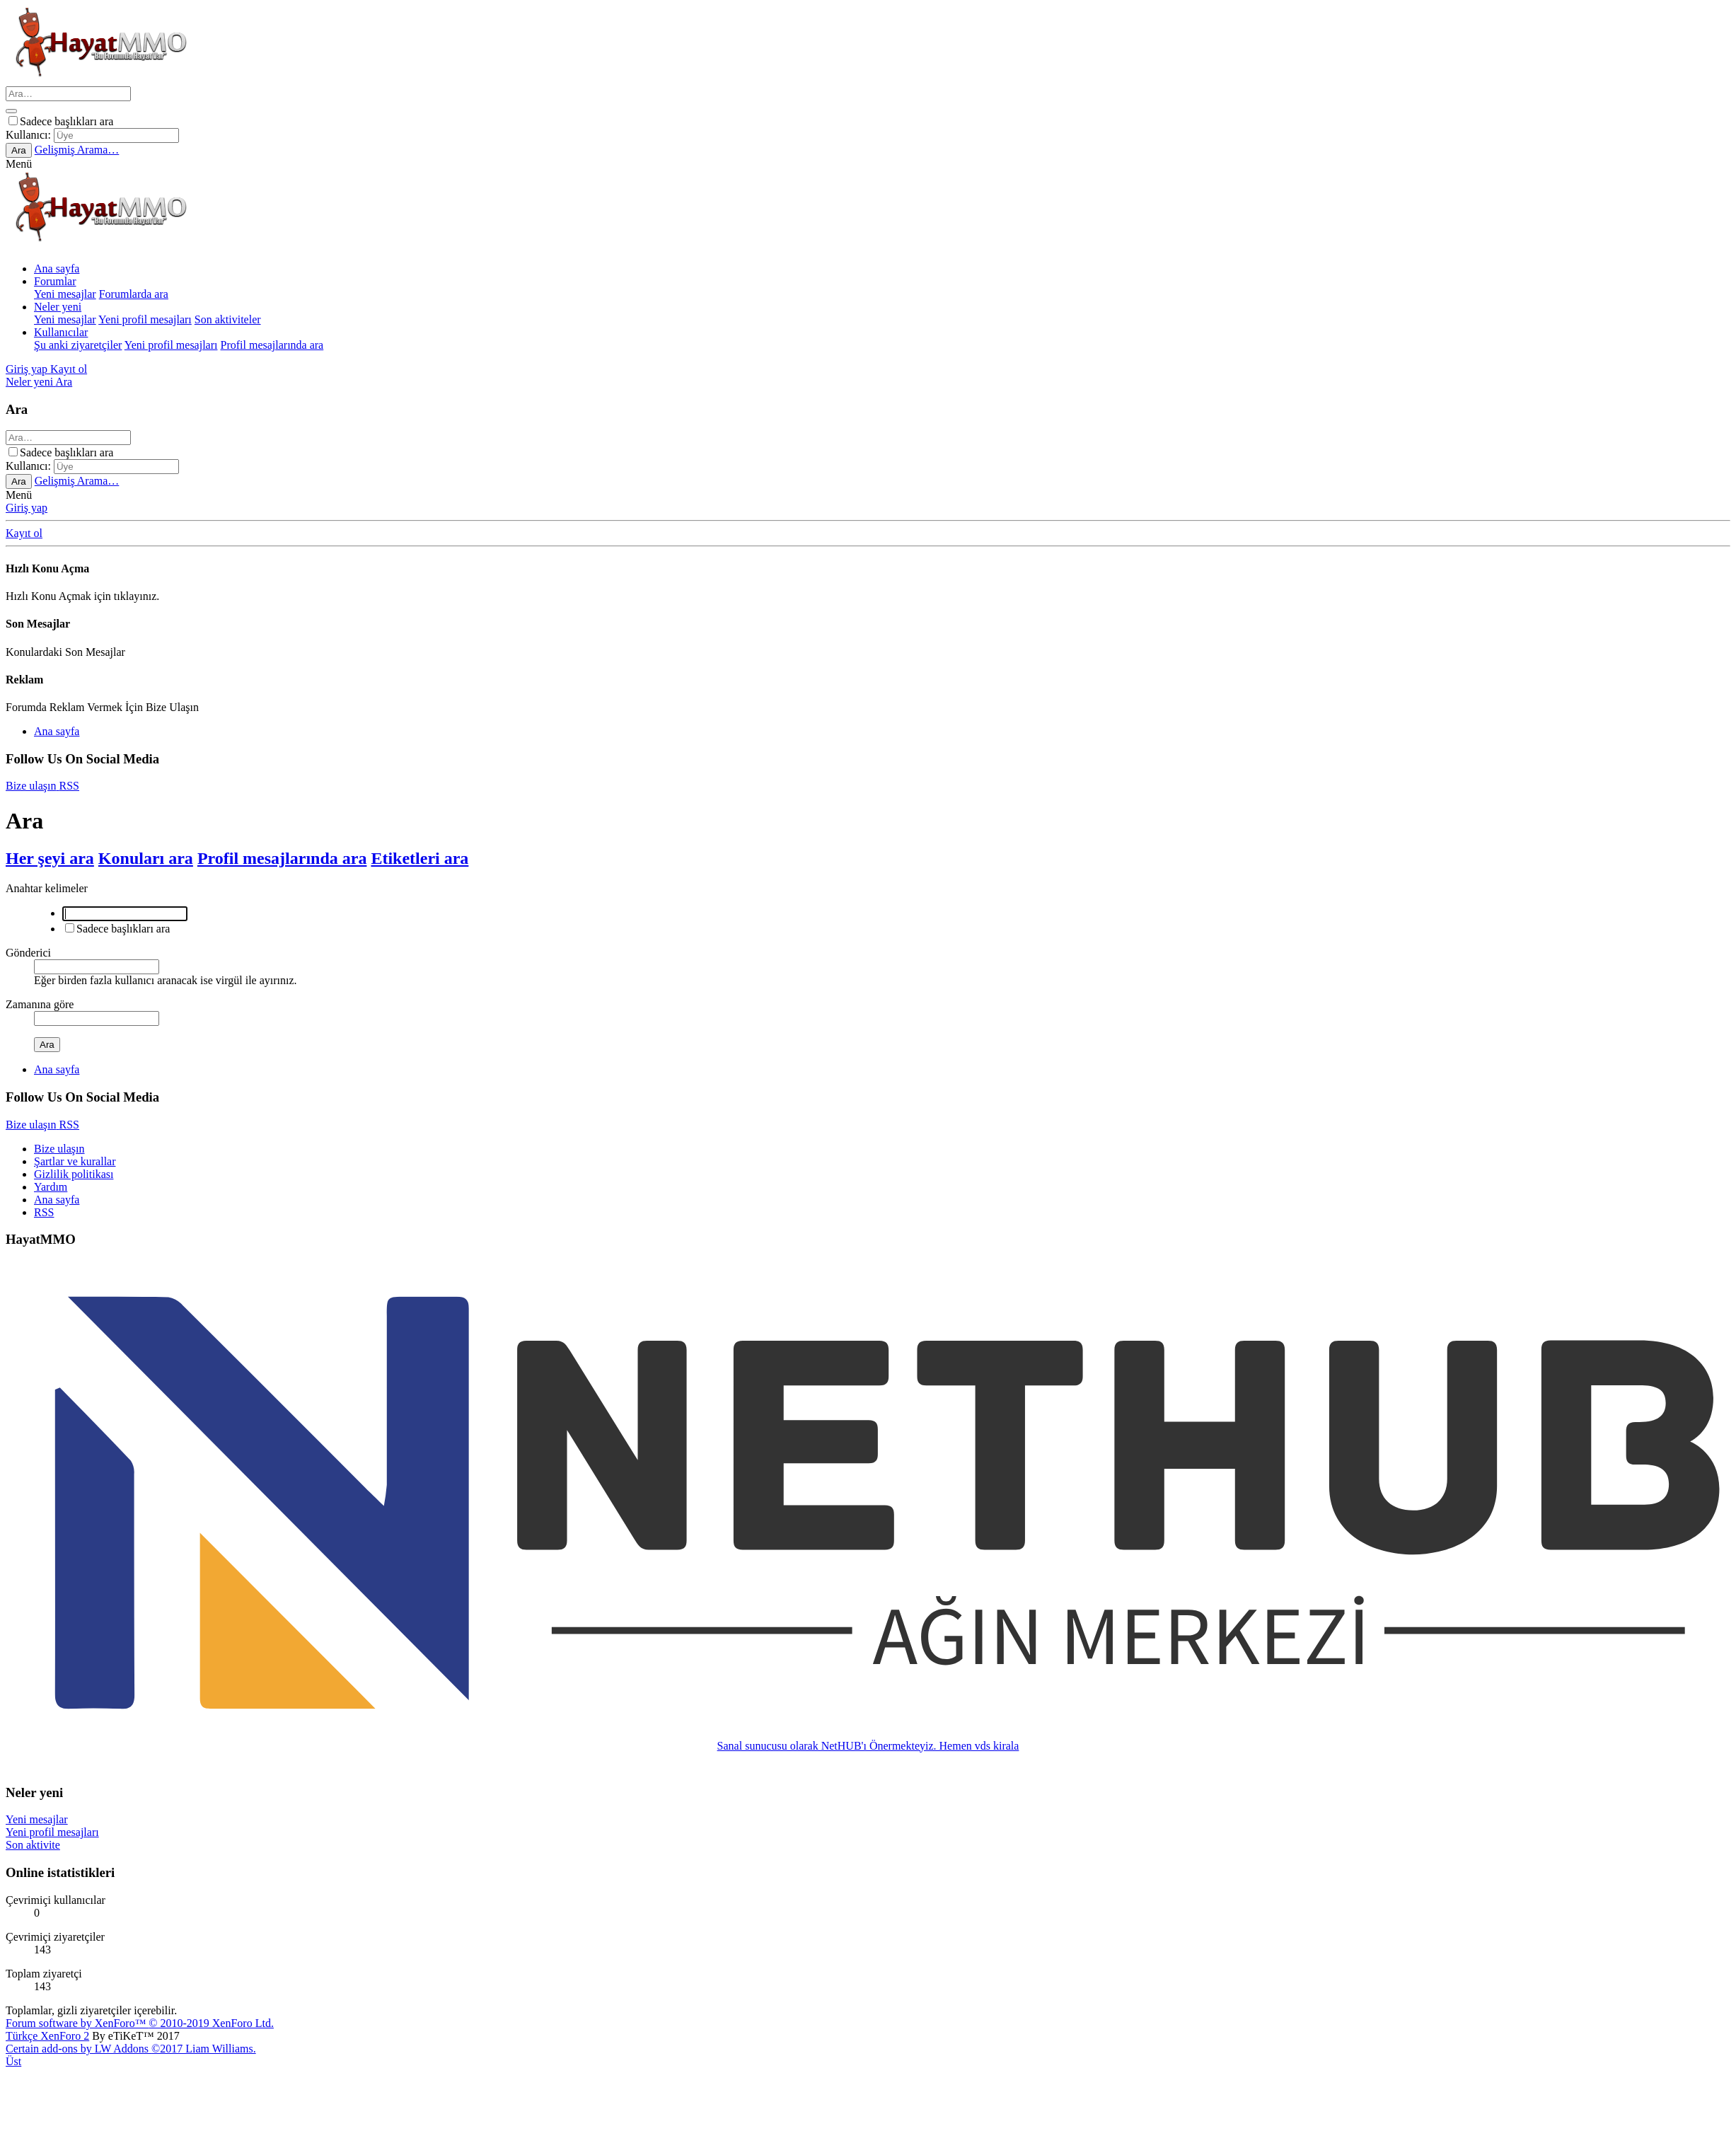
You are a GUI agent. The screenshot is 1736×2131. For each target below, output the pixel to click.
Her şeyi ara (50, 858)
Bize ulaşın (59, 1149)
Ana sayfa (56, 268)
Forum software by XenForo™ (140, 2023)
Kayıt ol (24, 533)
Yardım (50, 1187)
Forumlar (55, 281)
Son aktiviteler (228, 319)
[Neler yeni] (30, 382)
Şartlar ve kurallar (75, 1161)
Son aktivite (33, 1845)
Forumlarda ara (133, 294)
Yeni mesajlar (65, 294)
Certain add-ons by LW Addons (131, 2049)
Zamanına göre (40, 1004)
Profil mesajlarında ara (271, 345)
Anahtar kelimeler (47, 888)
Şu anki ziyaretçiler (78, 345)
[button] (19, 164)
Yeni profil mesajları (145, 319)
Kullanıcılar (61, 332)
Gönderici (28, 953)
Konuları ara (145, 858)
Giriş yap (26, 508)
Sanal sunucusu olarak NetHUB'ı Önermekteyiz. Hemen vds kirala (868, 1746)
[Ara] (68, 93)
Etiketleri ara (419, 858)
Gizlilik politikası (73, 1174)
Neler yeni (57, 307)
